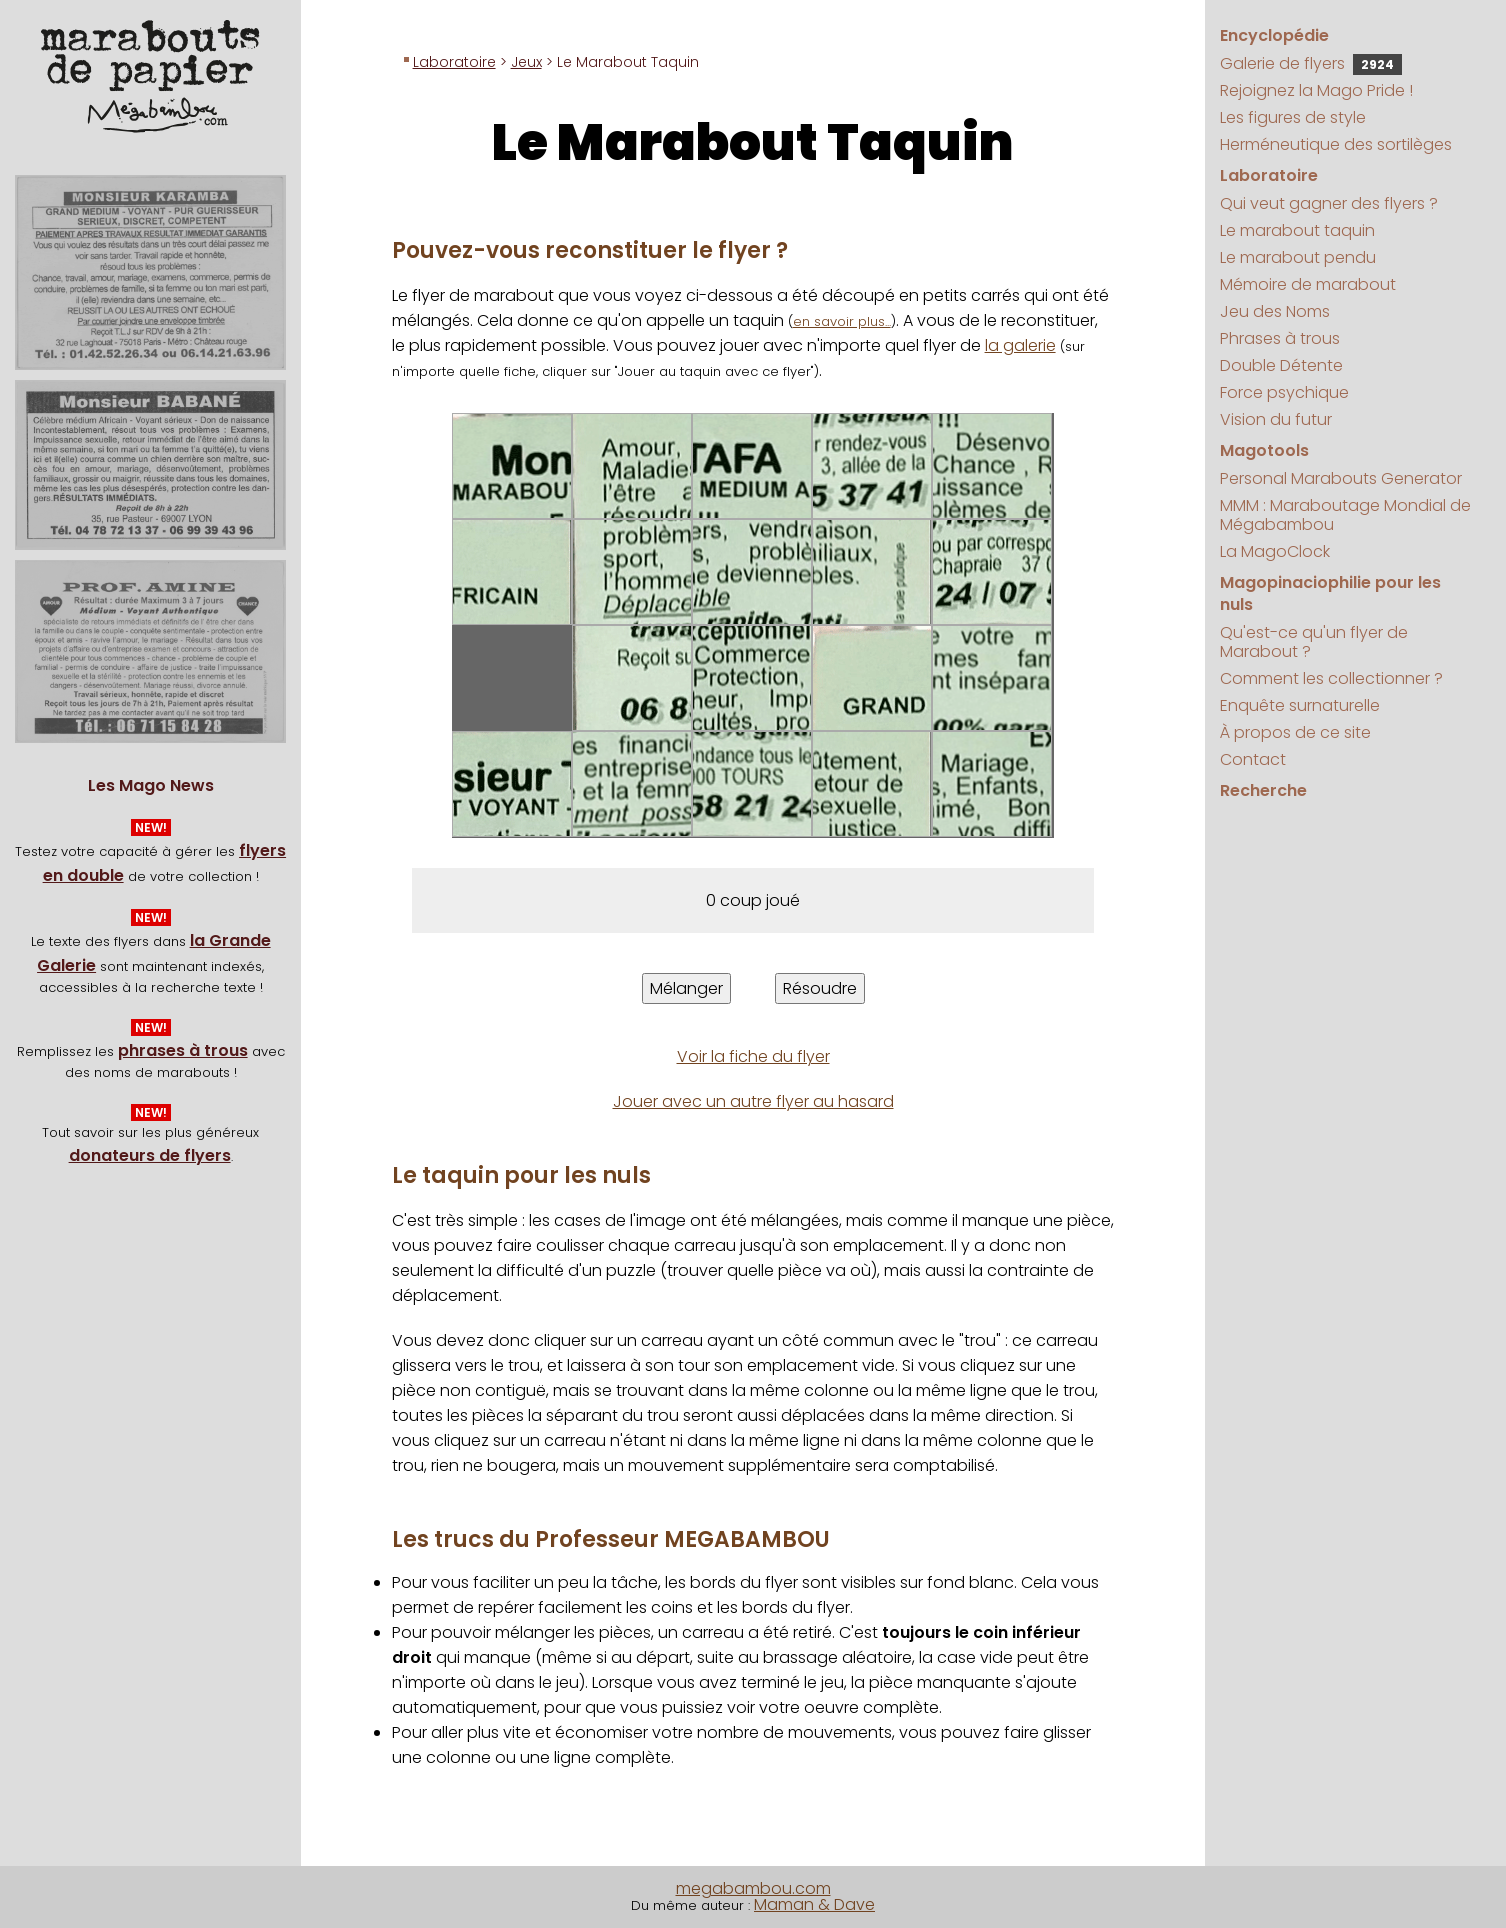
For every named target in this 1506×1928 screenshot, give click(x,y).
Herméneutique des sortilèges (1336, 144)
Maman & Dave (814, 1904)
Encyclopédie (1274, 35)
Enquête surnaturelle (1300, 705)
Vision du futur (1276, 419)
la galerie (1020, 345)
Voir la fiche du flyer (753, 1056)
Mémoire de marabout (1308, 284)
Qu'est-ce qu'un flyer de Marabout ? (1314, 642)
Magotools (1264, 450)
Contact (1253, 759)
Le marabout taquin (1297, 230)
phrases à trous (183, 1050)
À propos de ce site (1295, 732)
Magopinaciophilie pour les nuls (1330, 593)
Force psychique (1284, 392)
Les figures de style (1293, 117)
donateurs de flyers (150, 1155)
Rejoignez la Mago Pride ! (1316, 90)
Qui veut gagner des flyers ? (1329, 203)
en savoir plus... (842, 321)
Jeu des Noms (1275, 311)
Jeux (526, 62)
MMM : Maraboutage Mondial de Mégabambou (1345, 515)
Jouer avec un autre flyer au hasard (753, 1101)
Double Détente (1281, 365)
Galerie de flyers (1311, 63)
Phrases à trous (1280, 338)
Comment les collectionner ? (1331, 678)
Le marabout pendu (1298, 257)
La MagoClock (1275, 551)
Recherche (1263, 790)
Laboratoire (454, 62)
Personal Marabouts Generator (1341, 478)
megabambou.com (753, 1888)
